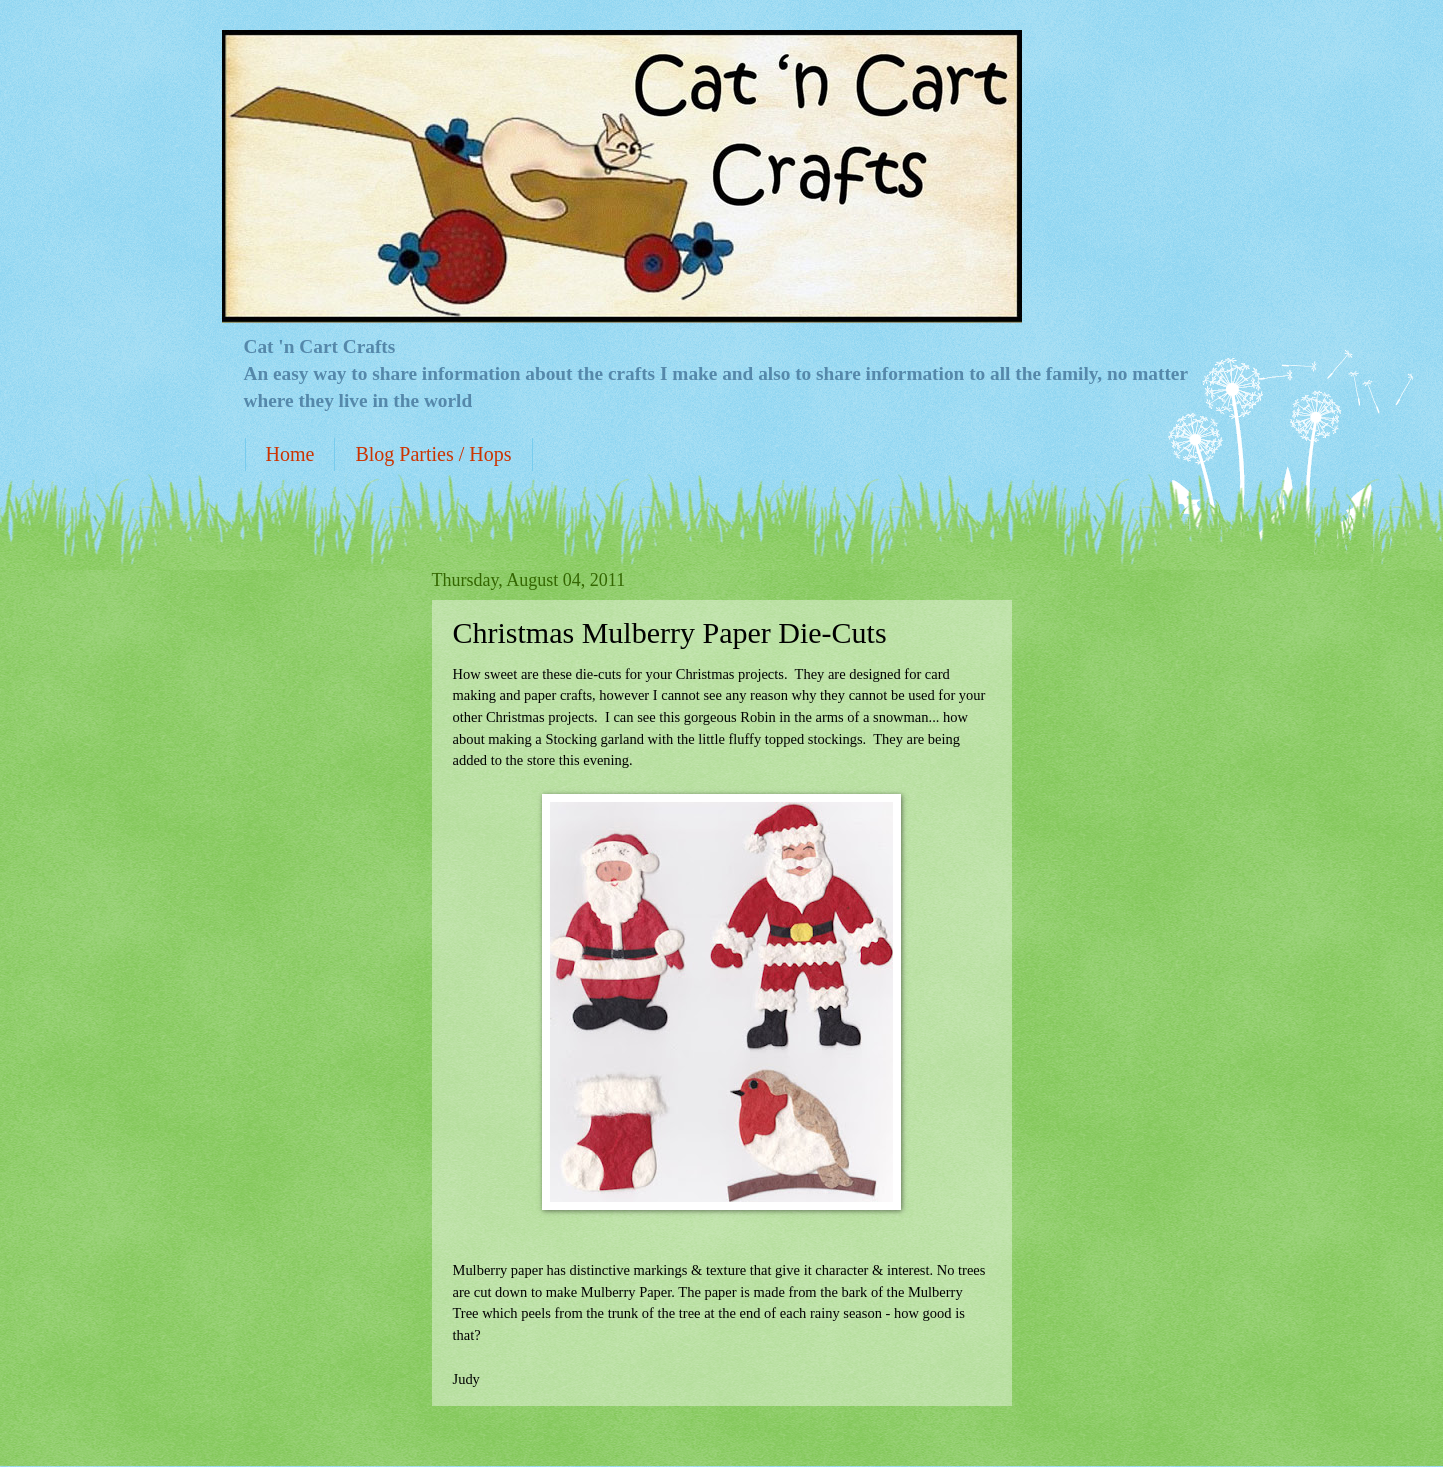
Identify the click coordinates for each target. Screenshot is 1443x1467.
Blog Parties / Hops (433, 454)
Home (290, 454)
